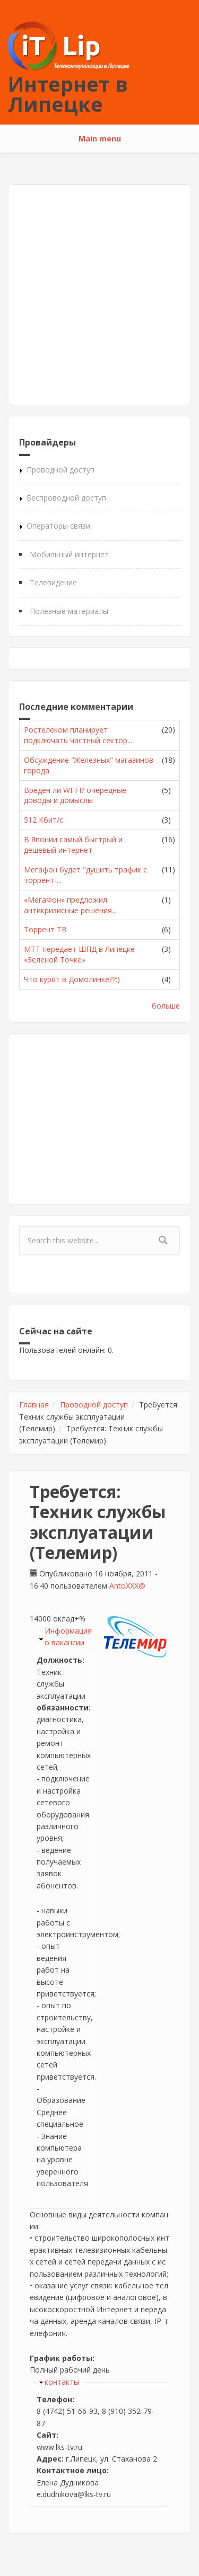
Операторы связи (58, 526)
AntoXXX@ (127, 1586)
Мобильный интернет (69, 554)
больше (166, 1006)
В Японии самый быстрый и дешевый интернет (73, 844)
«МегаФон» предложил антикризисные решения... (70, 905)
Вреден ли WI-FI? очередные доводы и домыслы (75, 795)
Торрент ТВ (45, 929)
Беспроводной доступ (66, 498)
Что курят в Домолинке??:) (72, 979)
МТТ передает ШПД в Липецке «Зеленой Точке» (79, 954)
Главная (34, 1405)
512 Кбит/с (43, 820)
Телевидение (53, 582)
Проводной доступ (60, 470)
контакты (62, 2382)
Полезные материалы (69, 611)
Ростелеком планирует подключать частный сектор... (78, 735)
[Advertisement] (99, 294)
